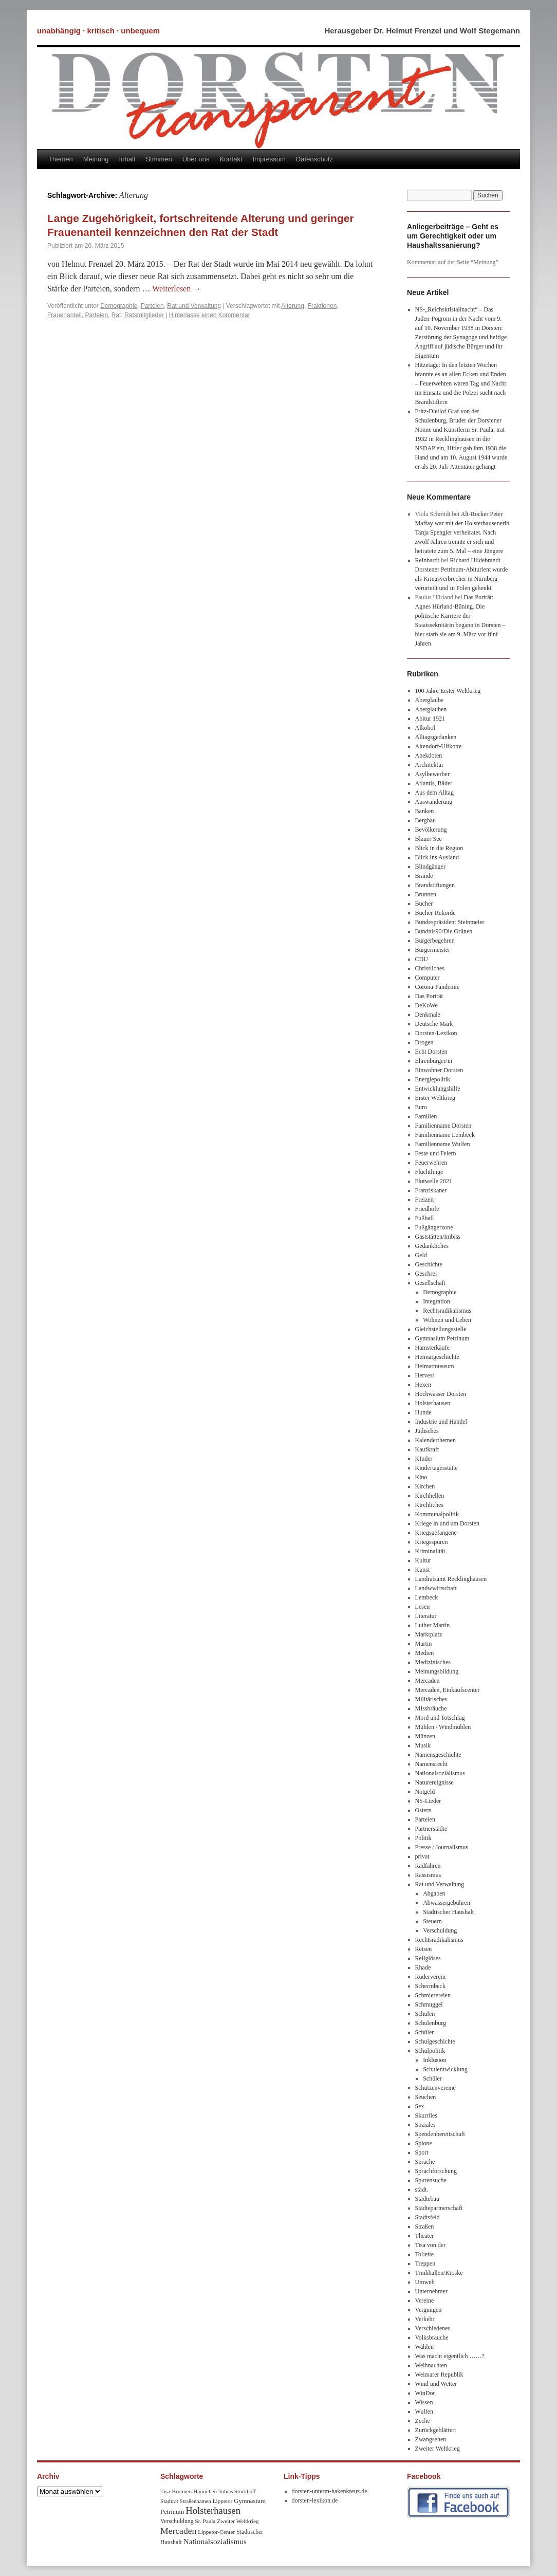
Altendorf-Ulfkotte (438, 746)
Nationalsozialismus (440, 1773)
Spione (423, 2143)
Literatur (426, 1616)
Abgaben (434, 1893)
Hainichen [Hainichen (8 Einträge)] (205, 2491)
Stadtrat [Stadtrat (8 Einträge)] (169, 2501)
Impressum (269, 159)
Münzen (425, 1736)
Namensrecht (431, 1764)
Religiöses (428, 1958)
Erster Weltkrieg (435, 1097)
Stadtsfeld (427, 2217)
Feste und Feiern (435, 1153)
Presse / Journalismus (441, 1847)
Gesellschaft (430, 1282)
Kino (421, 1477)
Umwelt (425, 2282)
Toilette (424, 2254)
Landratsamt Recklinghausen (451, 1579)
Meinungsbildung (437, 1671)
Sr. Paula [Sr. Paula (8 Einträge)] (205, 2521)
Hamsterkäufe (432, 1347)
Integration (436, 1301)
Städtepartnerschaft (439, 2208)
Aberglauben (431, 709)
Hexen (423, 1384)
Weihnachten (431, 2365)
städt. (422, 2189)
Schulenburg (430, 2023)
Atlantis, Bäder (434, 783)
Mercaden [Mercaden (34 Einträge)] (178, 2531)
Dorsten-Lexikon (436, 1033)
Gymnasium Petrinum (442, 1338)
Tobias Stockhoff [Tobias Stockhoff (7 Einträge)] (237, 2491)
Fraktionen (322, 305)
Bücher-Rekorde (435, 912)
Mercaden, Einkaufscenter (447, 1690)
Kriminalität (430, 1551)
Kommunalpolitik (437, 1514)
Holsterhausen (433, 1403)
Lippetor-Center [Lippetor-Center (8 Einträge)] (216, 2532)
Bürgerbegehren (435, 940)
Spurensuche (431, 2180)
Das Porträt (429, 996)
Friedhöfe (427, 1208)
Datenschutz (314, 159)
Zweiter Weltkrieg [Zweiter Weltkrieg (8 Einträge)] (237, 2521)
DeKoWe (426, 1005)
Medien (424, 1653)
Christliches (429, 968)
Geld (421, 1255)
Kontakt (230, 159)
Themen (60, 159)
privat (422, 1856)
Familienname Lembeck (445, 1134)
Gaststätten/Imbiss (438, 1236)
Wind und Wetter (436, 2383)
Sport (422, 2152)
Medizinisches (433, 1662)
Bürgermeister (432, 949)
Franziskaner (431, 1190)
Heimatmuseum (434, 1366)
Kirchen (425, 1486)
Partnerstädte (431, 1828)
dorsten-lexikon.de (315, 2500)
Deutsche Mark (434, 1023)
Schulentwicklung (445, 2069)
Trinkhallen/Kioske (439, 2272)
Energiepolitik (432, 1079)
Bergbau (425, 820)
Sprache (425, 2161)
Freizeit (424, 1199)
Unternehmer (431, 2291)
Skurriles (426, 2115)
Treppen (425, 2263)
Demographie (118, 305)
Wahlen (424, 2346)
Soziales (425, 2124)
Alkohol (425, 727)
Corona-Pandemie (437, 986)
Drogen (424, 1042)
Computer (427, 977)
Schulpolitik (430, 2050)
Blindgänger (430, 866)
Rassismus (428, 1875)
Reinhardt (427, 560)
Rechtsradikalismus (447, 1310)
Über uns (196, 159)
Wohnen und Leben (447, 1319)
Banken (424, 811)
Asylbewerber (432, 774)
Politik (423, 1838)
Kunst (422, 1569)
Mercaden (427, 1680)
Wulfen (424, 2411)
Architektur (429, 764)
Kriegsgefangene (436, 1532)
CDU (421, 959)
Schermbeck (430, 1986)
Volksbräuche (432, 2337)
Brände (424, 875)
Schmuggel (429, 2004)
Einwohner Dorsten (439, 1070)
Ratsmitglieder (144, 315)
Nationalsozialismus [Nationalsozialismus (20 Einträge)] (215, 2541)
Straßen (424, 2226)
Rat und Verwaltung (194, 305)
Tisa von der (430, 2245)
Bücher (424, 903)
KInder (424, 1458)
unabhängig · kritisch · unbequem (98, 30)
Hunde (423, 1412)
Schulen (425, 2013)
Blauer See (428, 838)
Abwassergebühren (446, 1902)
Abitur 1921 (430, 718)
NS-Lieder (428, 1801)
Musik (423, 1745)
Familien (426, 1116)
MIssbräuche (431, 1708)
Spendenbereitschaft (440, 2134)
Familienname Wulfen (442, 1144)
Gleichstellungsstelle (441, 1329)
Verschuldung (440, 1930)
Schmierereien (433, 1995)
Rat (116, 315)
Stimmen (158, 159)
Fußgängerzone (434, 1227)
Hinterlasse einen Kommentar (209, 315)
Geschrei (426, 1273)
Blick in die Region (439, 848)
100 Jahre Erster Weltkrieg (448, 690)
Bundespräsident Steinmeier (450, 922)
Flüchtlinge (429, 1171)
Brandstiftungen (435, 885)
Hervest (424, 1375)
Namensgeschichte (438, 1754)
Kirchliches (429, 1504)
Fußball (424, 1218)
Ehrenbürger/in (433, 1060)
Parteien (152, 305)
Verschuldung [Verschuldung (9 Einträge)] (177, 2521)
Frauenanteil (64, 315)
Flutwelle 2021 (433, 1181)
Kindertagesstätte (436, 1467)
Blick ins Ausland (437, 857)
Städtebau (427, 2198)
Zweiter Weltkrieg (437, 2448)
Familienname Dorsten (443, 1125)
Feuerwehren (431, 1162)
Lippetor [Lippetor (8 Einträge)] (223, 2501)
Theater (424, 2235)
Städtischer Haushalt (448, 1912)
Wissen (424, 2402)
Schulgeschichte (435, 2041)
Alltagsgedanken (436, 737)
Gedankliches (432, 1245)
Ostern (423, 1810)
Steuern (432, 1921)
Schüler (424, 2032)
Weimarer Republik (439, 2374)
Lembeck (426, 1597)
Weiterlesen (176, 288)
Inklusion (434, 2060)
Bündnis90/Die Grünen (444, 931)
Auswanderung (434, 801)
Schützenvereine (435, 2087)
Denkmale (427, 1014)
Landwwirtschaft (436, 1588)
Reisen (423, 1949)
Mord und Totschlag (440, 1717)
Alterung (292, 305)
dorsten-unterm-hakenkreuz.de (329, 2491)
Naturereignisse (434, 1782)
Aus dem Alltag (434, 792)
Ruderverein (430, 1976)
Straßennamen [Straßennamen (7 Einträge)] (195, 2501)
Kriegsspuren (431, 1541)
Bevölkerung (431, 829)
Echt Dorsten (431, 1051)
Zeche (422, 2420)
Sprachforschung (436, 2171)
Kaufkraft (427, 1449)
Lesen (422, 1606)
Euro (421, 1107)
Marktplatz (428, 1634)
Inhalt (127, 159)
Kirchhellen (429, 1495)
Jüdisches (427, 1430)
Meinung (96, 159)
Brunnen (425, 894)
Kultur (423, 1560)
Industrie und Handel (441, 1421)
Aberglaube (429, 700)
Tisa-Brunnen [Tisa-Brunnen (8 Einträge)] (176, 2491)
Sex (419, 2106)
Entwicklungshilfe (437, 1088)
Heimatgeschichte (437, 1356)
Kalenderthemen (435, 1440)
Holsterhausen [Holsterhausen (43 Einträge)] (212, 2510)
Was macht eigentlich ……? (450, 2356)
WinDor (425, 2393)
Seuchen (425, 2097)
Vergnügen (428, 2309)
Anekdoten (428, 755)
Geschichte (428, 1264)
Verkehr (425, 2319)
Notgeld (425, 1791)
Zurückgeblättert (435, 2430)
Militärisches (431, 1699)
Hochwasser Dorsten (441, 1393)
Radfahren (428, 1865)
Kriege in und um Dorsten (447, 1523)
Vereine (424, 2300)
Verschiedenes (433, 2328)
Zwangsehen (431, 2439)
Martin (423, 1643)
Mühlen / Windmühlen (443, 1727)
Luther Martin (432, 1625)
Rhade (423, 1967)
